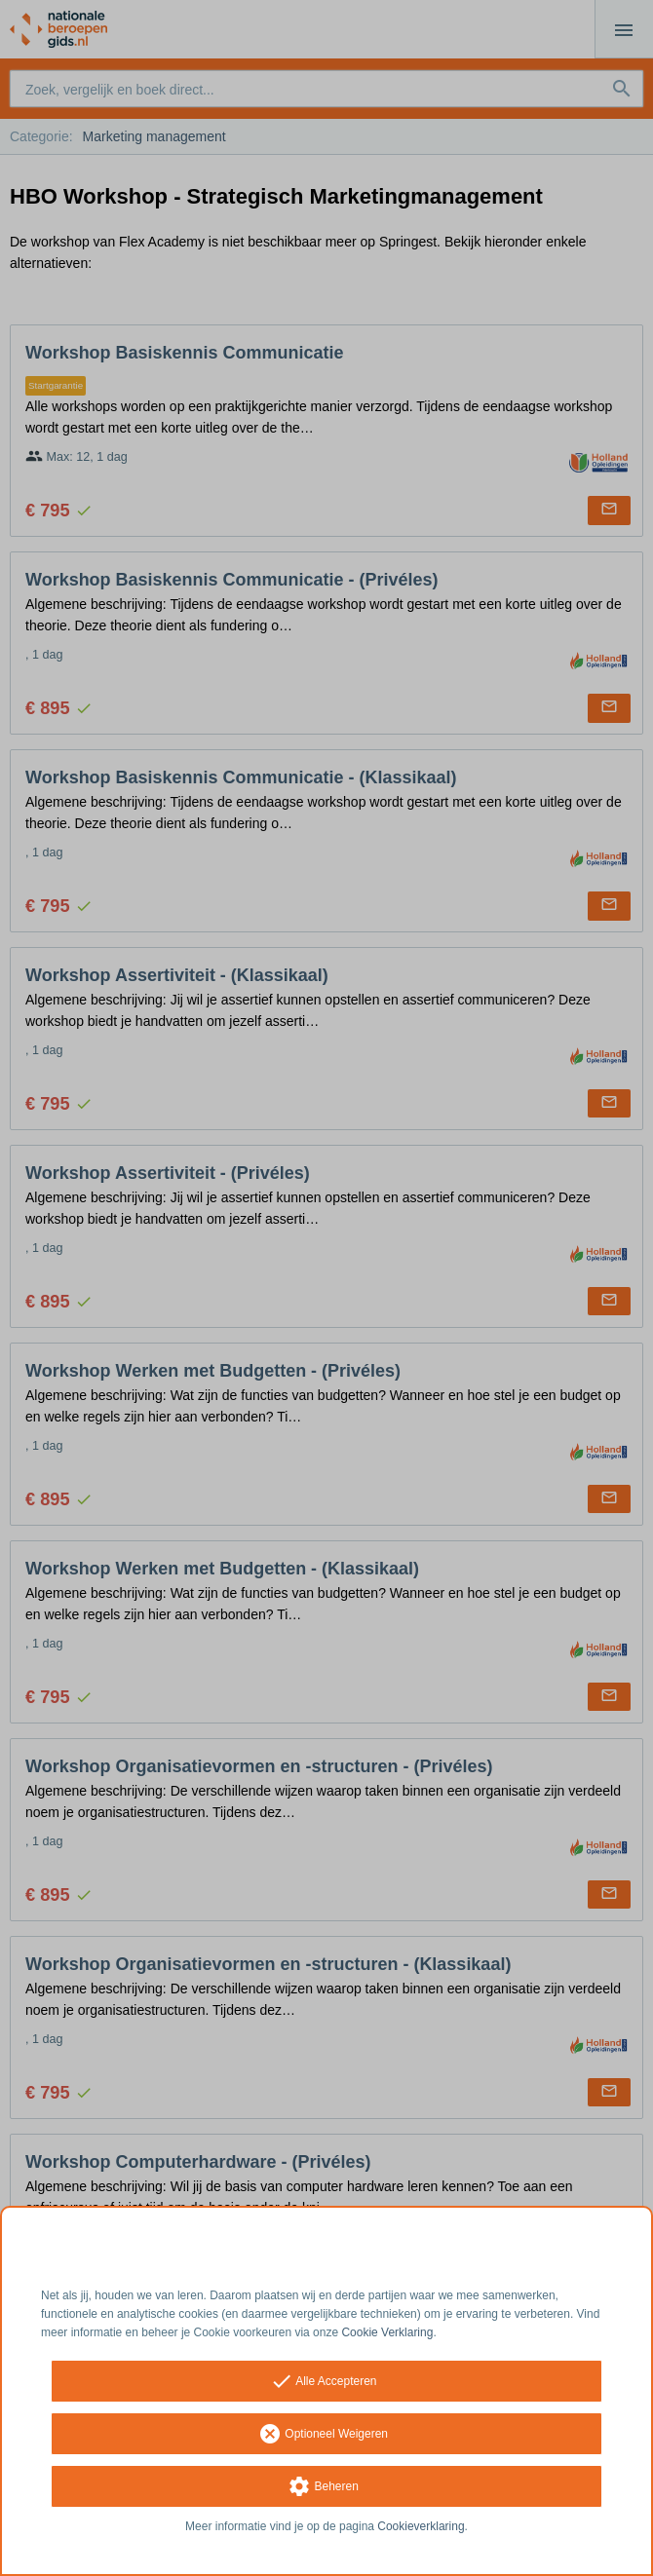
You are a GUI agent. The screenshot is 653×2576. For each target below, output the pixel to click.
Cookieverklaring (420, 2526)
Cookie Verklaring (387, 2332)
